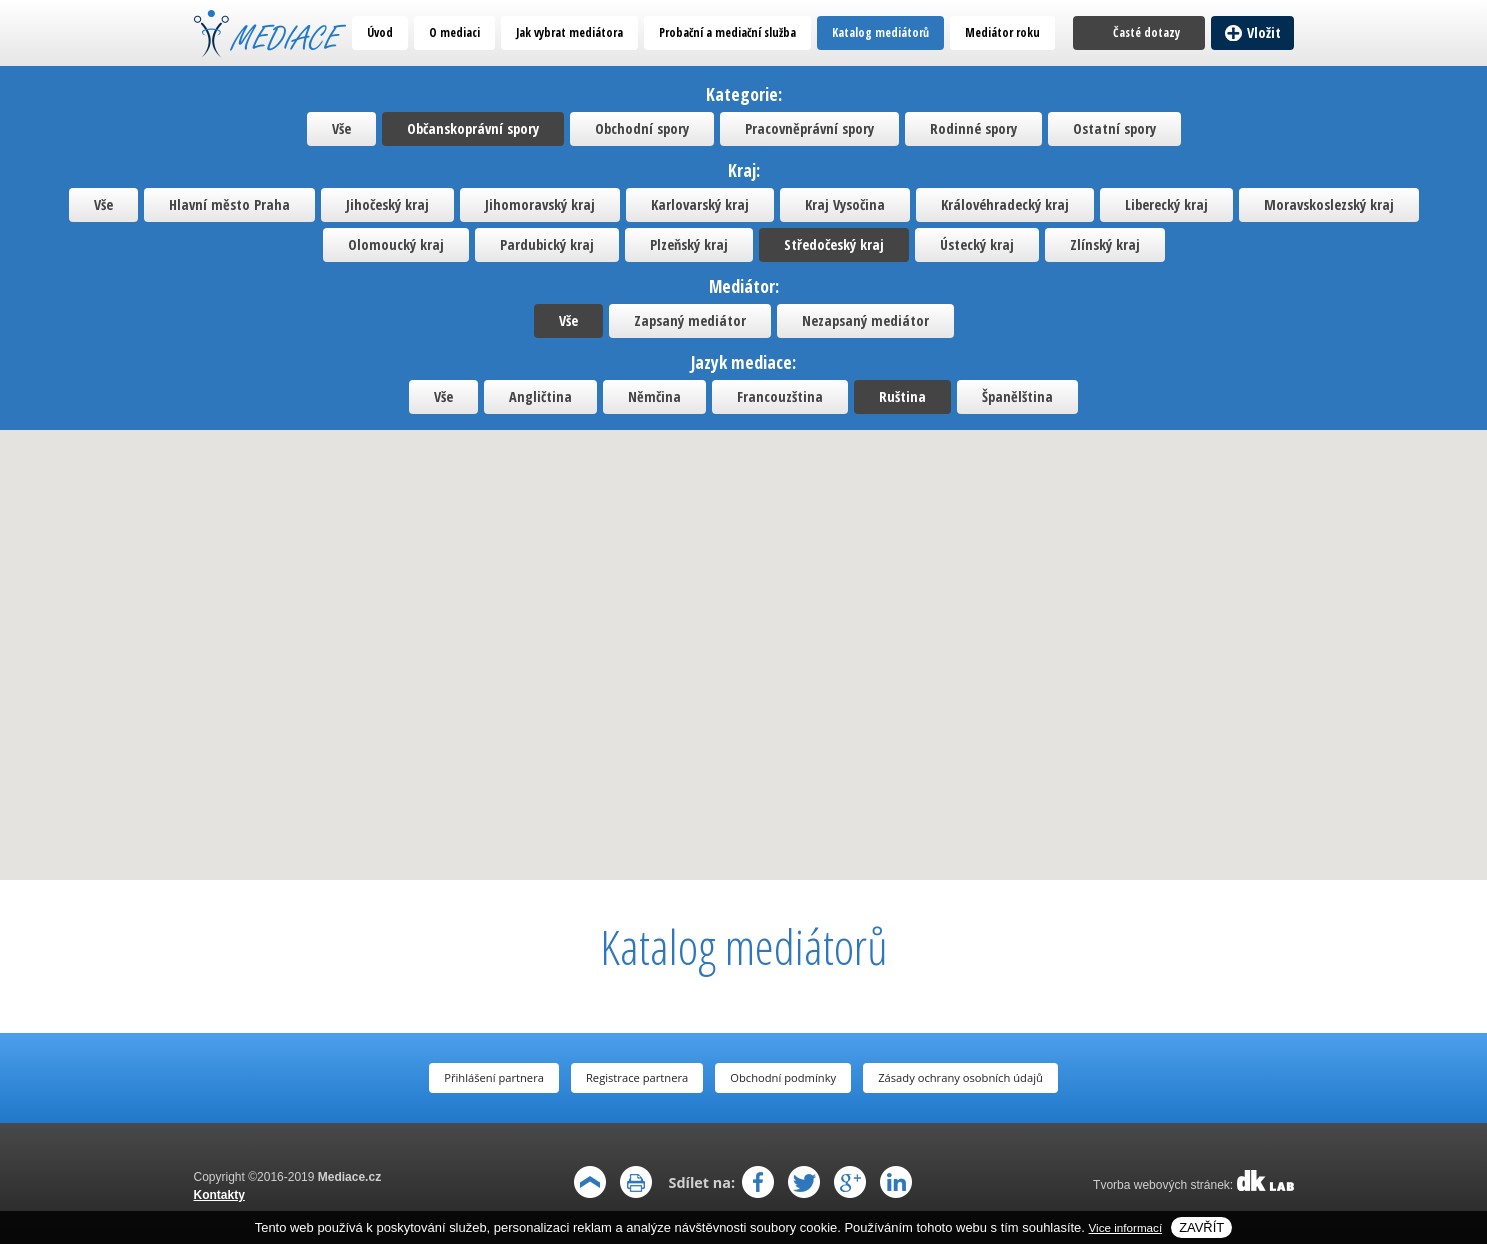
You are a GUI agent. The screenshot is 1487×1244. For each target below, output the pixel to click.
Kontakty (219, 1195)
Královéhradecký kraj (1005, 204)
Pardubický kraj (547, 244)
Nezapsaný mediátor (865, 320)
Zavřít (1201, 1227)
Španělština (1017, 396)
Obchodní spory (642, 128)
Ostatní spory (1114, 128)
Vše (341, 128)
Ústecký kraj (977, 244)
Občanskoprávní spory (473, 128)
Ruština (902, 396)
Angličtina (540, 396)
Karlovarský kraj (700, 204)
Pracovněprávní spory (809, 128)
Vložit (1264, 32)
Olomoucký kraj (396, 244)
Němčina (654, 396)
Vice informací (1126, 1227)
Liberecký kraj (1166, 204)
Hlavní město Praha (229, 204)
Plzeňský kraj (689, 244)
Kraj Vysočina (845, 204)
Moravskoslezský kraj (1329, 204)
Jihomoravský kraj (540, 204)
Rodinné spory (973, 128)
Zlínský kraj (1105, 244)
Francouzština (780, 396)
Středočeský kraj (834, 244)
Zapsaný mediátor (690, 320)
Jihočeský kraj (387, 204)
